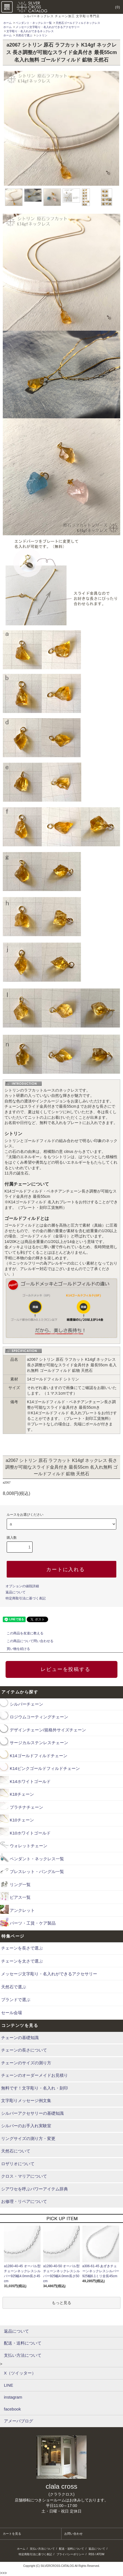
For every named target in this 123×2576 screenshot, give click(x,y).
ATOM (100, 2554)
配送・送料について (71, 2548)
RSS (91, 2554)
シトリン (41, 35)
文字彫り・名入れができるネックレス (30, 31)
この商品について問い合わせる (26, 1641)
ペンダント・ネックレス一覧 (34, 22)
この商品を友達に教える (21, 1633)
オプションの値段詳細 (22, 1586)
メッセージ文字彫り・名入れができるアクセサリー (48, 27)
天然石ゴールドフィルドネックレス (78, 22)
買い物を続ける (15, 1649)
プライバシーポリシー (70, 2554)
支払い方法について (42, 2548)
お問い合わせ (73, 2533)
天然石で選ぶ (24, 35)
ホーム (7, 22)
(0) (114, 7)
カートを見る (12, 2533)
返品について (16, 1592)
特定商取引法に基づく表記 (26, 1598)
